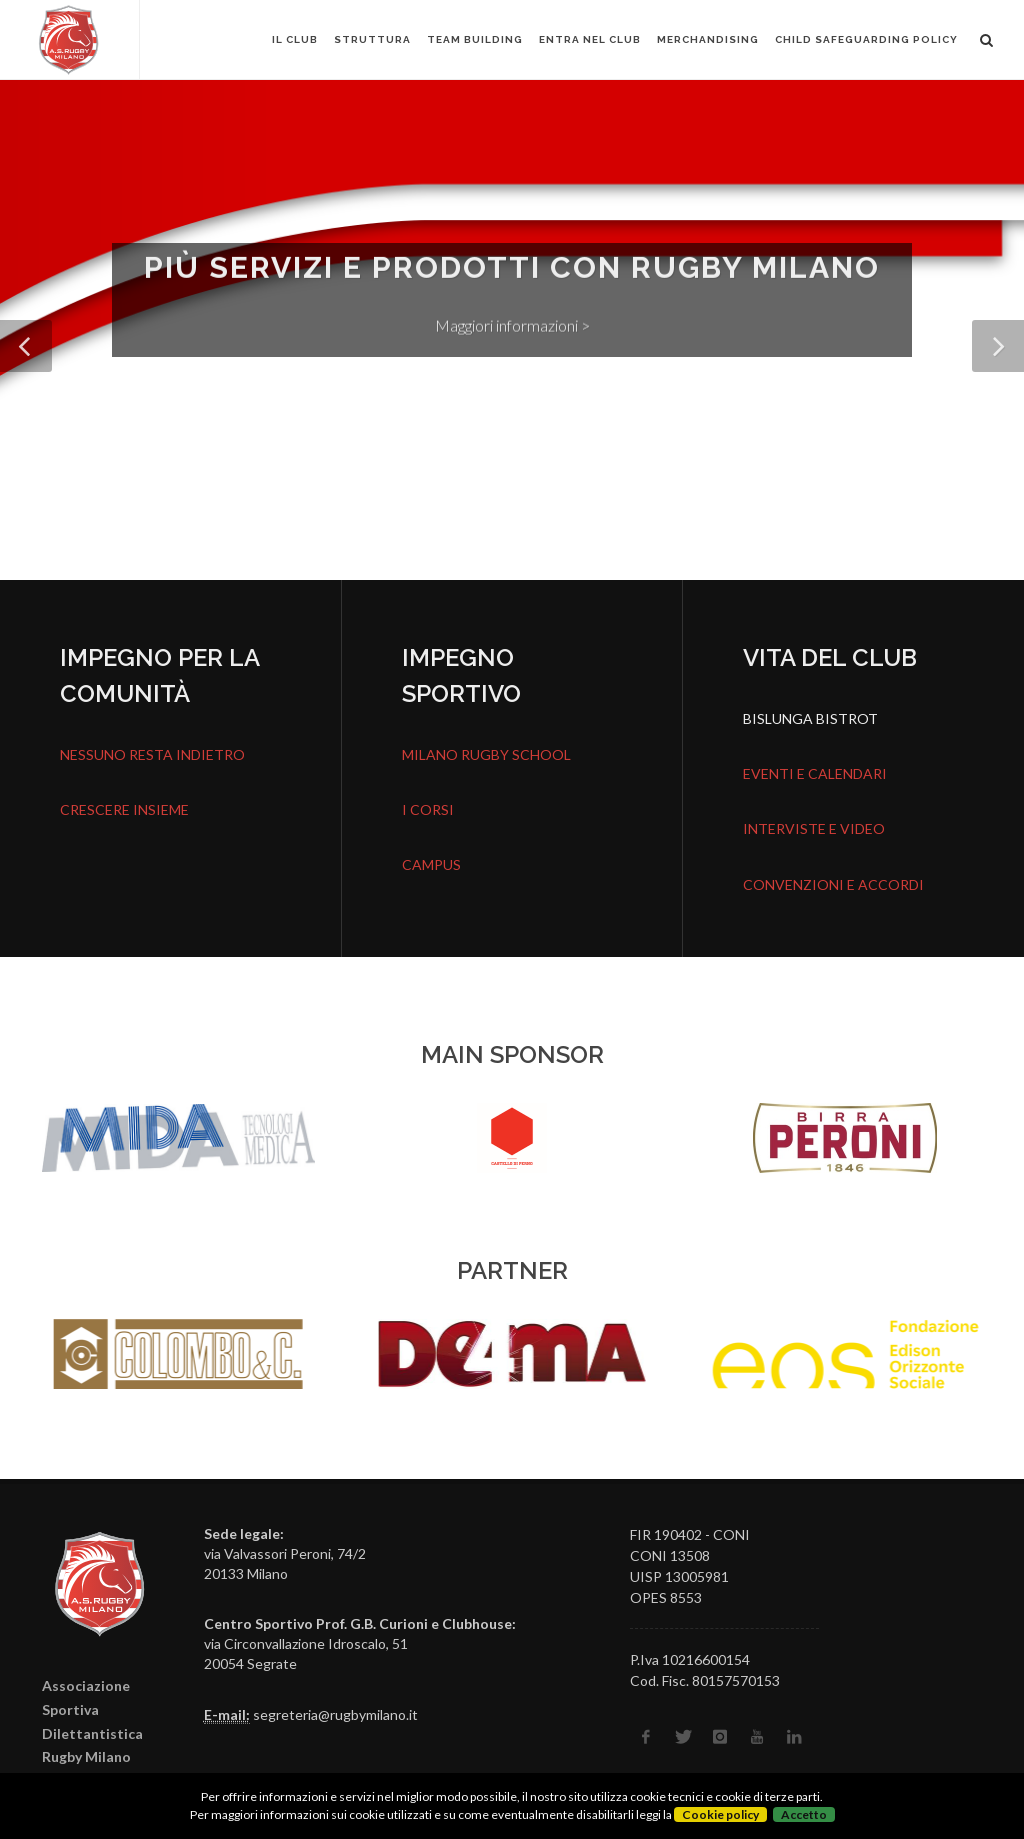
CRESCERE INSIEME (124, 809)
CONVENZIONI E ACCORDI (833, 884)
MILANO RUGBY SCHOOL (486, 754)
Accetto (804, 1814)
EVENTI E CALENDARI (815, 773)
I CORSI (428, 809)
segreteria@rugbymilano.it (335, 1714)
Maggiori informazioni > (512, 327)
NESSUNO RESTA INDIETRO (152, 754)
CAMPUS (431, 864)
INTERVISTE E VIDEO (814, 828)
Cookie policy (720, 1814)
